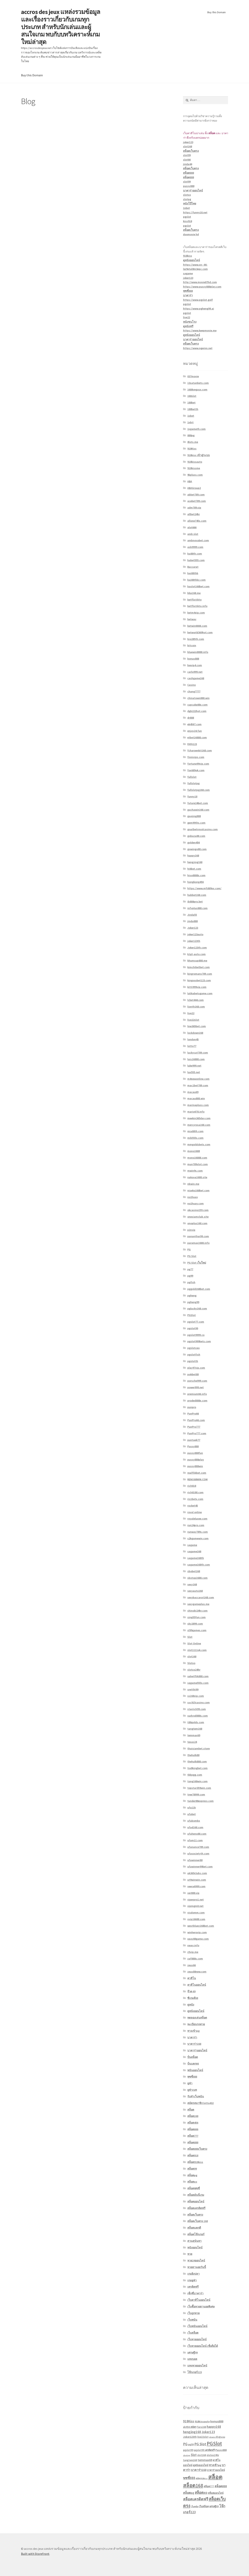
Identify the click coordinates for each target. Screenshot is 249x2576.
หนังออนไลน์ (195, 2247)
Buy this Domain (216, 12)
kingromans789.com (199, 973)
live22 (186, 317)
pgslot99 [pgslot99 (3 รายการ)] (188, 2450)
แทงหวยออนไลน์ (197, 2365)
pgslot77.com (195, 1321)
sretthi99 (192, 1689)
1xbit (190, 422)
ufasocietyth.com (198, 1853)
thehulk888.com (197, 1761)
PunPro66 (193, 1413)
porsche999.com (197, 1380)
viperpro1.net (195, 1899)
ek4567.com (194, 724)
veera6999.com (196, 1886)
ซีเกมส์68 (192, 1998)
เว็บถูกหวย (193, 2313)
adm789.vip (194, 507)
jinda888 (192, 921)
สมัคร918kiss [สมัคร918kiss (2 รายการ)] (202, 2478)
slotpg (187, 199)
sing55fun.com (196, 1617)
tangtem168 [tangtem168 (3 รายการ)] (190, 2460)
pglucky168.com (197, 1308)
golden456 (193, 842)
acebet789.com (196, 501)
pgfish (191, 1282)
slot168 (187, 146)
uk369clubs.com (197, 1873)
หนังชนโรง (189, 321)
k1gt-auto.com (196, 954)
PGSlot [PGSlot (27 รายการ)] (214, 2443)
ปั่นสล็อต (192, 2057)
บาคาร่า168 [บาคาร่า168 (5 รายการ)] (198, 2470)
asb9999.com (195, 547)
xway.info (193, 1945)
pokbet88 (193, 1374)
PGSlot (191, 1315)
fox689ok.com (195, 770)
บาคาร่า (188, 295)
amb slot (192, 534)
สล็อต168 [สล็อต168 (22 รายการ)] (193, 2485)
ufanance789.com (198, 1847)
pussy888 (188, 186)
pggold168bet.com (198, 1289)
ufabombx (193, 1820)
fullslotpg (193, 783)
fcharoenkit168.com (199, 750)
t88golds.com (195, 1722)
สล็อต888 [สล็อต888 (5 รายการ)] (221, 2486)
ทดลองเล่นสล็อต (197, 2017)
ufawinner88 (195, 1860)
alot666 (191, 527)
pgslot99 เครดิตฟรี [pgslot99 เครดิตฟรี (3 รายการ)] (204, 2450)
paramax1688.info (198, 1243)
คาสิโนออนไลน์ (196, 1985)
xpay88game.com (198, 1938)
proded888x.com (197, 1400)
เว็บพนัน (192, 2319)
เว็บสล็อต (192, 2332)
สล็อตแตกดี (194, 2227)
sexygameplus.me (198, 1604)
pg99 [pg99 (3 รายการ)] (191, 2444)
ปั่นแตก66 (193, 2063)
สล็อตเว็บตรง (191, 151)
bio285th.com (195, 639)
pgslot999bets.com (199, 1341)
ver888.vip (193, 1893)
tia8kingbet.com (197, 1768)
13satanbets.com (198, 383)
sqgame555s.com (198, 1683)
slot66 (187, 159)
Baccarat (192, 567)
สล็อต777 (192, 2136)
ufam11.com (195, 1840)
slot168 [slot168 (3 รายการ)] (201, 2455)
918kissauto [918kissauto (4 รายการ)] (202, 2421)
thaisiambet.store (198, 1748)
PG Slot (191, 1256)
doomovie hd (191, 234)
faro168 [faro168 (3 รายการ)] (201, 2427)
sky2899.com (195, 1623)
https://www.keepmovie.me (200, 330)
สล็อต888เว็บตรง (197, 2149)
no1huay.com (195, 1203)
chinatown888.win (198, 698)
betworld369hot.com (200, 632)
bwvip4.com (194, 665)
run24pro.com (195, 1525)
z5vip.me (192, 1952)
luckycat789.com (197, 1052)
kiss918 (187, 221)
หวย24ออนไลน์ (196, 2260)
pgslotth (192, 1361)
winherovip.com (197, 1932)
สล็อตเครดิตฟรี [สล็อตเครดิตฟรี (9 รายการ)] (195, 2499)
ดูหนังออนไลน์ (191, 260)
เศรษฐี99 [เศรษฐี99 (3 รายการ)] (214, 2506)
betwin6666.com (197, 626)
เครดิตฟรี (193, 2286)
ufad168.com (195, 1827)
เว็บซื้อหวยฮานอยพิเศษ (201, 2306)
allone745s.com (196, 521)
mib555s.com (195, 1138)
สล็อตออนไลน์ (195, 2201)
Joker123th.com (197, 947)
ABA (189, 481)
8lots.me (192, 442)
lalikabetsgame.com (199, 993)
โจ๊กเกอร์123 (194, 2372)
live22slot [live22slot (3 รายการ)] (203, 2436)
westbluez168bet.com (200, 1925)
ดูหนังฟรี (188, 326)
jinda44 (187, 164)
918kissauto (194, 461)
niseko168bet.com (198, 1190)
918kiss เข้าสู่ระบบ (198, 455)
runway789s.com (197, 1532)
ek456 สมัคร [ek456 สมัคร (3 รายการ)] (189, 2427)
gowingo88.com (197, 849)
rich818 (191, 1486)
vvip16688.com (196, 1919)
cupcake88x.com (197, 704)
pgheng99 (193, 1302)
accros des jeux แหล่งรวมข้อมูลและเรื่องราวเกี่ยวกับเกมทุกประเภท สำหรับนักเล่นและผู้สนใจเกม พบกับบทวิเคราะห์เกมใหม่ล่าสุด (60, 27)
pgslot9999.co (195, 1335)
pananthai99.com (198, 1236)
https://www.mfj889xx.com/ (204, 888)
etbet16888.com (197, 737)
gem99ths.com (196, 822)
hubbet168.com (196, 895)
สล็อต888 (188, 173)
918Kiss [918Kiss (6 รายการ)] (188, 2421)
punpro (191, 1407)
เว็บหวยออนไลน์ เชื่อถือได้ (202, 2346)
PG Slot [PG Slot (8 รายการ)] (200, 2444)
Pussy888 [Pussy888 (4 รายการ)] (221, 2450)
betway (191, 619)
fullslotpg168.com (198, 790)
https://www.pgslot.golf (198, 300)
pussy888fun (195, 1453)
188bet (191, 402)
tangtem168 (194, 1728)
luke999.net (194, 1065)
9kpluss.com (195, 474)
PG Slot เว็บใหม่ (196, 1262)
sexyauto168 (195, 1591)
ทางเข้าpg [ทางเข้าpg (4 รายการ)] (215, 2465)
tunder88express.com (200, 1801)
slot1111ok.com (197, 1650)
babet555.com (196, 560)
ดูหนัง (190, 2004)
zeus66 (191, 1965)
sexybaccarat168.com (200, 1597)
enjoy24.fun (194, 731)
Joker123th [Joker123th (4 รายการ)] (190, 2437)
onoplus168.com (197, 1223)
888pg (191, 435)
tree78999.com (196, 1794)
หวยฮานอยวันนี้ (196, 2267)
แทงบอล (192, 2359)
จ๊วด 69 (191, 1991)
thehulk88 (193, 1755)
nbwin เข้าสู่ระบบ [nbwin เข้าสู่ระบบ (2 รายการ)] (217, 2437)
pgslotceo (193, 1348)
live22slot (193, 1020)
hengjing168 (194, 862)
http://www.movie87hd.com (200, 282)
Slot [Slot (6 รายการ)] (194, 2455)
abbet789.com (196, 494)
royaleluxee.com (197, 1518)
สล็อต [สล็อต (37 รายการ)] (215, 2477)
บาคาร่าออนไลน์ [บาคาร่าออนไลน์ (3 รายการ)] (216, 2470)
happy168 (193, 855)
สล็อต (190, 2109)
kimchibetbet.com (198, 967)
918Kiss (191, 448)
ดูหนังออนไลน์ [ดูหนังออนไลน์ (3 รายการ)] (200, 2465)
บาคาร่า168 (194, 2044)
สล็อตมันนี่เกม (195, 2195)
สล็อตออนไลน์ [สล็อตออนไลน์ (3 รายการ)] (216, 2493)
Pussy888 (193, 1446)
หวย (189, 2254)
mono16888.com (197, 1157)
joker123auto (195, 934)
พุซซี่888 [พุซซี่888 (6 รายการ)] (189, 2478)
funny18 (192, 796)
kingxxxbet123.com (199, 980)
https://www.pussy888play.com (202, 286)
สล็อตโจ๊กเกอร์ (195, 2234)
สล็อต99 (192, 2168)
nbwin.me (193, 1184)
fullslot (191, 777)
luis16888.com (196, 1059)
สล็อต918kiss (195, 2162)
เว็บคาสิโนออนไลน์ (198, 2300)
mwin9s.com (195, 1170)
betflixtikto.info (197, 606)
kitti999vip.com (196, 987)
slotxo (187, 194)
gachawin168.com (198, 809)
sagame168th (195, 1558)
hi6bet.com (194, 868)
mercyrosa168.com (198, 1125)
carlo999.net (195, 672)
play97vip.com (196, 1367)
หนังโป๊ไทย (189, 203)
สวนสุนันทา (194, 2241)
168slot (191, 396)
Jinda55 (192, 914)
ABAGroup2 (194, 488)
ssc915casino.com (198, 1702)
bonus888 (193, 658)
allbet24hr (193, 514)
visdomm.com (196, 1912)
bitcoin (191, 645)
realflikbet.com (196, 1472)
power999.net (195, 1387)
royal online (194, 1512)
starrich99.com (196, 1709)
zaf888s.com (195, 1958)
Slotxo (191, 1663)
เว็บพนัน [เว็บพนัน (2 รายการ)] (194, 2506)
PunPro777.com (196, 1433)
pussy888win (195, 1466)
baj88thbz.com (196, 580)
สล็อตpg (192, 2175)
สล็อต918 (192, 2155)
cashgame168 (195, 678)
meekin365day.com (198, 1118)
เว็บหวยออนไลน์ (197, 2339)
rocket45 (192, 1505)
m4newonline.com (198, 1079)
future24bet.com (197, 803)
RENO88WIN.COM (197, 1479)
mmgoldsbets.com (198, 1144)
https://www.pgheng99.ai (198, 308)
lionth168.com (196, 1006)
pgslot (187, 216)
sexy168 (192, 1584)
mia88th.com (195, 1131)
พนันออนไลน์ (195, 2070)
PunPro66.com (196, 1420)
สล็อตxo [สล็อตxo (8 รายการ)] (201, 2492)
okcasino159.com (198, 1210)
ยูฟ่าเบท (192, 2090)
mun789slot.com (197, 1164)
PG (189, 1249)
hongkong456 (195, 882)
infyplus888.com (197, 908)
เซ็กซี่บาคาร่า (195, 2293)
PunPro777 (193, 1426)
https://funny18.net (195, 212)
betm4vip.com (196, 612)
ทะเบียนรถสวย (196, 2024)
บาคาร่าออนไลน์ (193, 190)
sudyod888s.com (197, 1715)
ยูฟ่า (189, 2083)
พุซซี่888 (188, 291)
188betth (192, 409)
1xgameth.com (196, 429)
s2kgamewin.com (198, 1538)
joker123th (193, 941)
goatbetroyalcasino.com (202, 829)
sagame (188, 273)
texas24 (192, 1742)
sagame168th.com (198, 1564)
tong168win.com (197, 1781)
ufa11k (191, 1807)
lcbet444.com (195, 1000)
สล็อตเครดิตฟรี (196, 2208)
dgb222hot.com (196, 711)
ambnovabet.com (198, 540)
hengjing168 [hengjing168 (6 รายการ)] (192, 2432)
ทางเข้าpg (193, 2031)
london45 (193, 1039)
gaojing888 (194, 816)
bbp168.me (194, 593)
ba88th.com (194, 553)
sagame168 (194, 1551)
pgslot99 (192, 1328)
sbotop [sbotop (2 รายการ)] (186, 2455)
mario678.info (195, 1111)
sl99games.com (196, 1630)
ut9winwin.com (196, 1879)
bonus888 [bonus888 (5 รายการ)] (216, 2421)
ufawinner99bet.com (200, 1866)
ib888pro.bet (195, 901)
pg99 (190, 1275)
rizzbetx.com (195, 1499)
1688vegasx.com (197, 389)
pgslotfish (193, 1354)
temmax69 (193, 1735)
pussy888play (195, 1459)
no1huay (192, 1197)
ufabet (191, 1814)
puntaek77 (193, 1440)
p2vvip (191, 1230)
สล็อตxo (192, 2181)
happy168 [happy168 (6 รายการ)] (214, 2427)
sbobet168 (193, 1571)
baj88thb (192, 573)
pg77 (190, 1269)
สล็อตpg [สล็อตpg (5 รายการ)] (188, 2493)
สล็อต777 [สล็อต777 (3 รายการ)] (209, 2486)
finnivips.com (195, 757)
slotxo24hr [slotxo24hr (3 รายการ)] (213, 2455)
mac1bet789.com (197, 1085)
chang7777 (193, 691)
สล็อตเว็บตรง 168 (197, 2221)
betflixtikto (194, 599)
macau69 (192, 1092)
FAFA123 (192, 744)
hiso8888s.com (196, 875)
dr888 (190, 717)
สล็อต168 (192, 2116)
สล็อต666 (192, 2129)
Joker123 (192, 927)
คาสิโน (191, 1978)
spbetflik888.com (198, 1676)
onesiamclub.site (198, 1216)
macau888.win (196, 1098)
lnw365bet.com (196, 1026)
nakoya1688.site (197, 1177)
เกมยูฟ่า (192, 2280)
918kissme (193, 468)
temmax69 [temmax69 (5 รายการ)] (205, 2460)
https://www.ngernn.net (197, 348)
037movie (193, 376)
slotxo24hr (193, 1669)
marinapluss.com (198, 1105)
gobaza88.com (196, 836)
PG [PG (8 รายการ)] (185, 2444)
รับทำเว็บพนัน (195, 2096)
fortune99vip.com (198, 763)
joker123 (188, 142)
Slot (189, 1637)
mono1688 (193, 1151)
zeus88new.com (196, 1971)
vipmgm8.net (195, 1906)
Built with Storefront (35, 2554)
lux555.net (193, 1072)
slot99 (187, 155)
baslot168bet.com (198, 586)
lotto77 (191, 1046)
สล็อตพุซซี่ (193, 2188)
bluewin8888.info (197, 652)
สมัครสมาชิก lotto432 (200, 2103)
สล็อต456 (192, 2122)
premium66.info (197, 1394)
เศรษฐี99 (192, 2352)
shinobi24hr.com (197, 1610)
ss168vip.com (195, 1696)
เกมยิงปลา (193, 2273)
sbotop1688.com (197, 1578)
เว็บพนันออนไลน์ (197, 2326)
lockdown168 (195, 1033)
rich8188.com (195, 1492)
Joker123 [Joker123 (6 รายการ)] (208, 2432)
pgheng (191, 1295)
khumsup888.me (197, 960)
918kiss (187, 255)
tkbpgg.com (194, 1774)
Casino (191, 685)
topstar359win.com (199, 1788)
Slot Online (194, 1643)
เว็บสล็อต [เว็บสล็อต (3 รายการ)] (204, 2506)
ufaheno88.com (196, 1833)
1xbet (186, 208)
